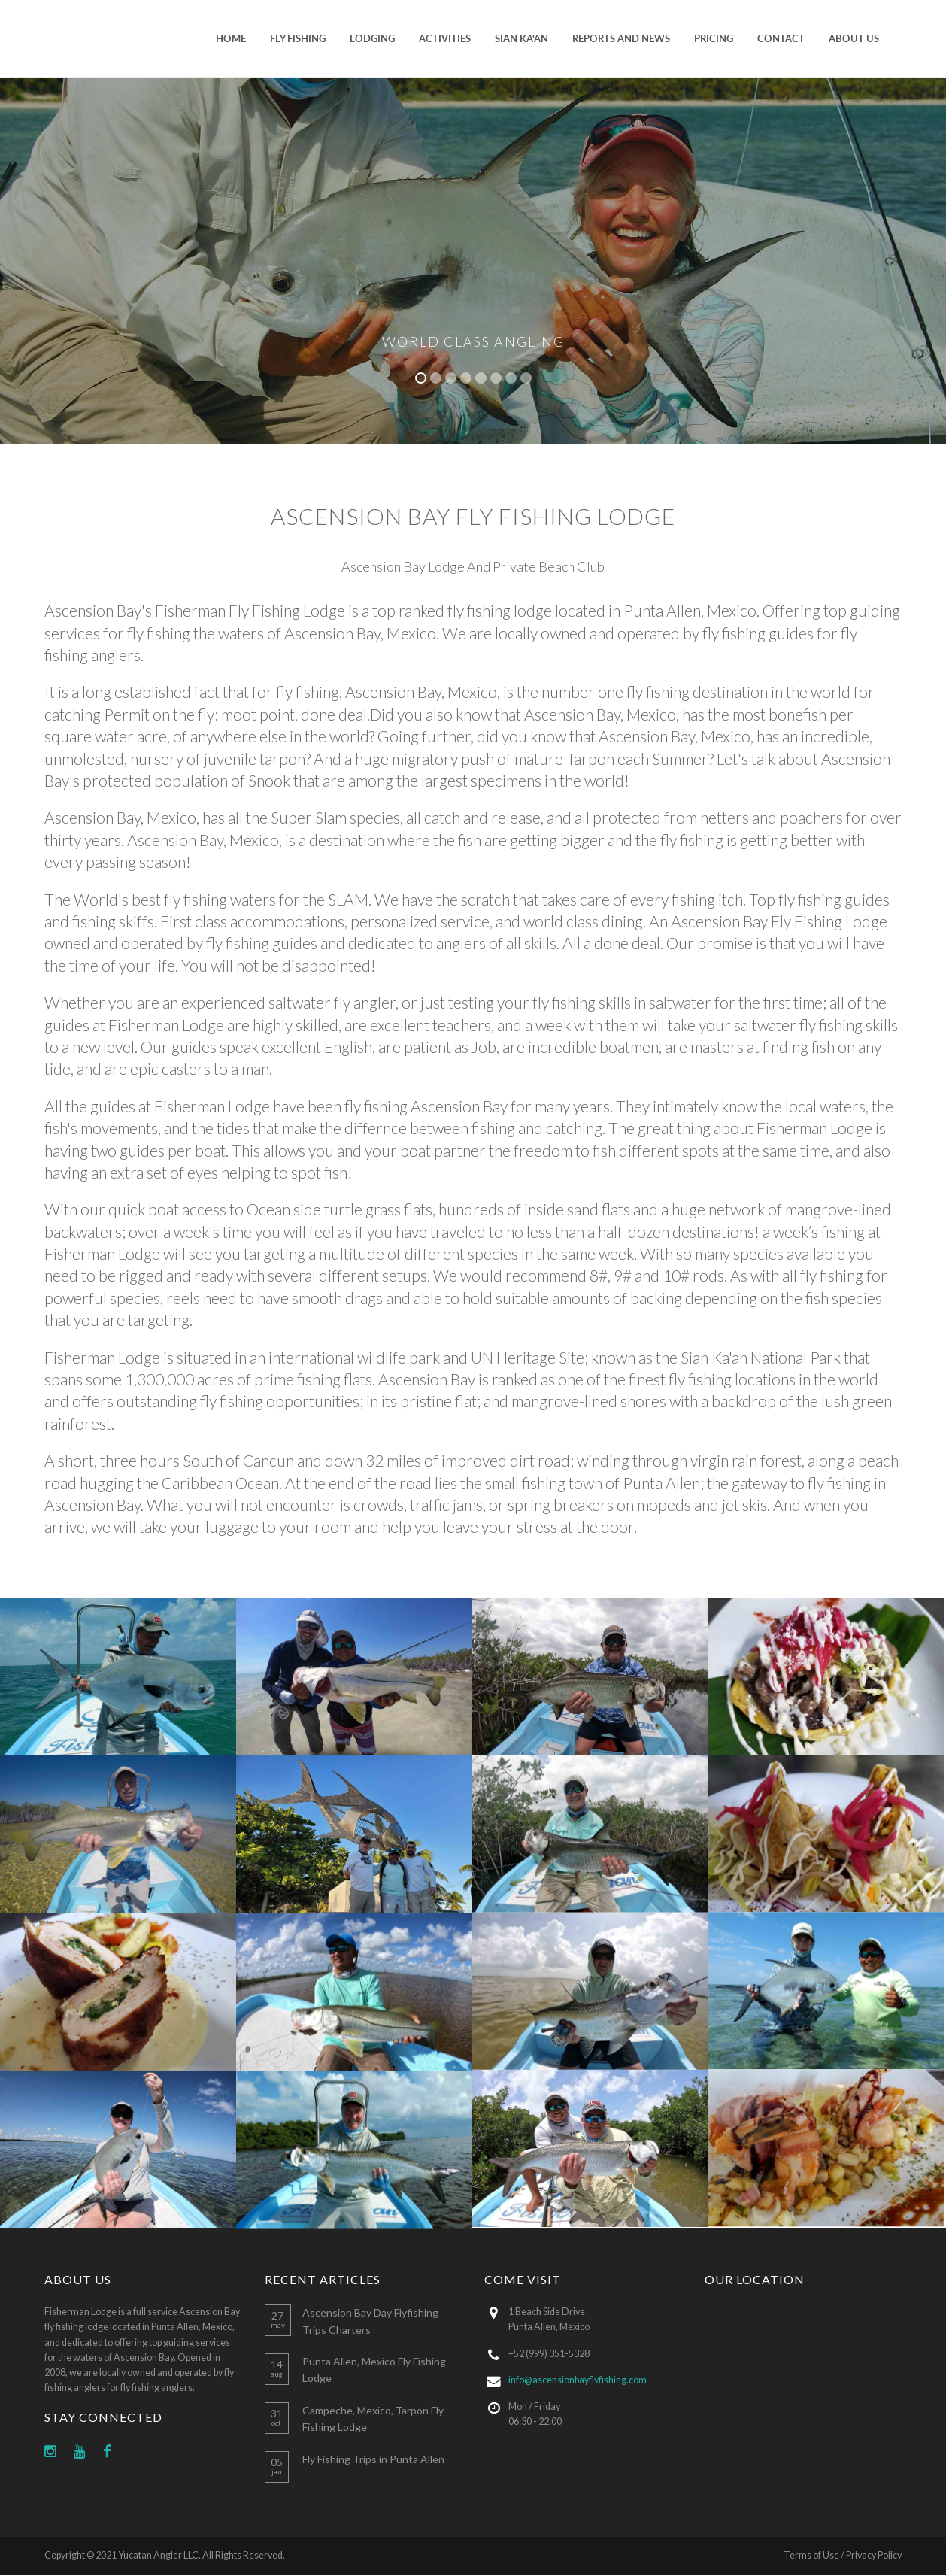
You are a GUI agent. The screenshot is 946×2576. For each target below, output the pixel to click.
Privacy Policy (874, 2555)
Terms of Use (811, 2555)
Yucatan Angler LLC (158, 2555)
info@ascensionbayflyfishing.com (577, 2380)
